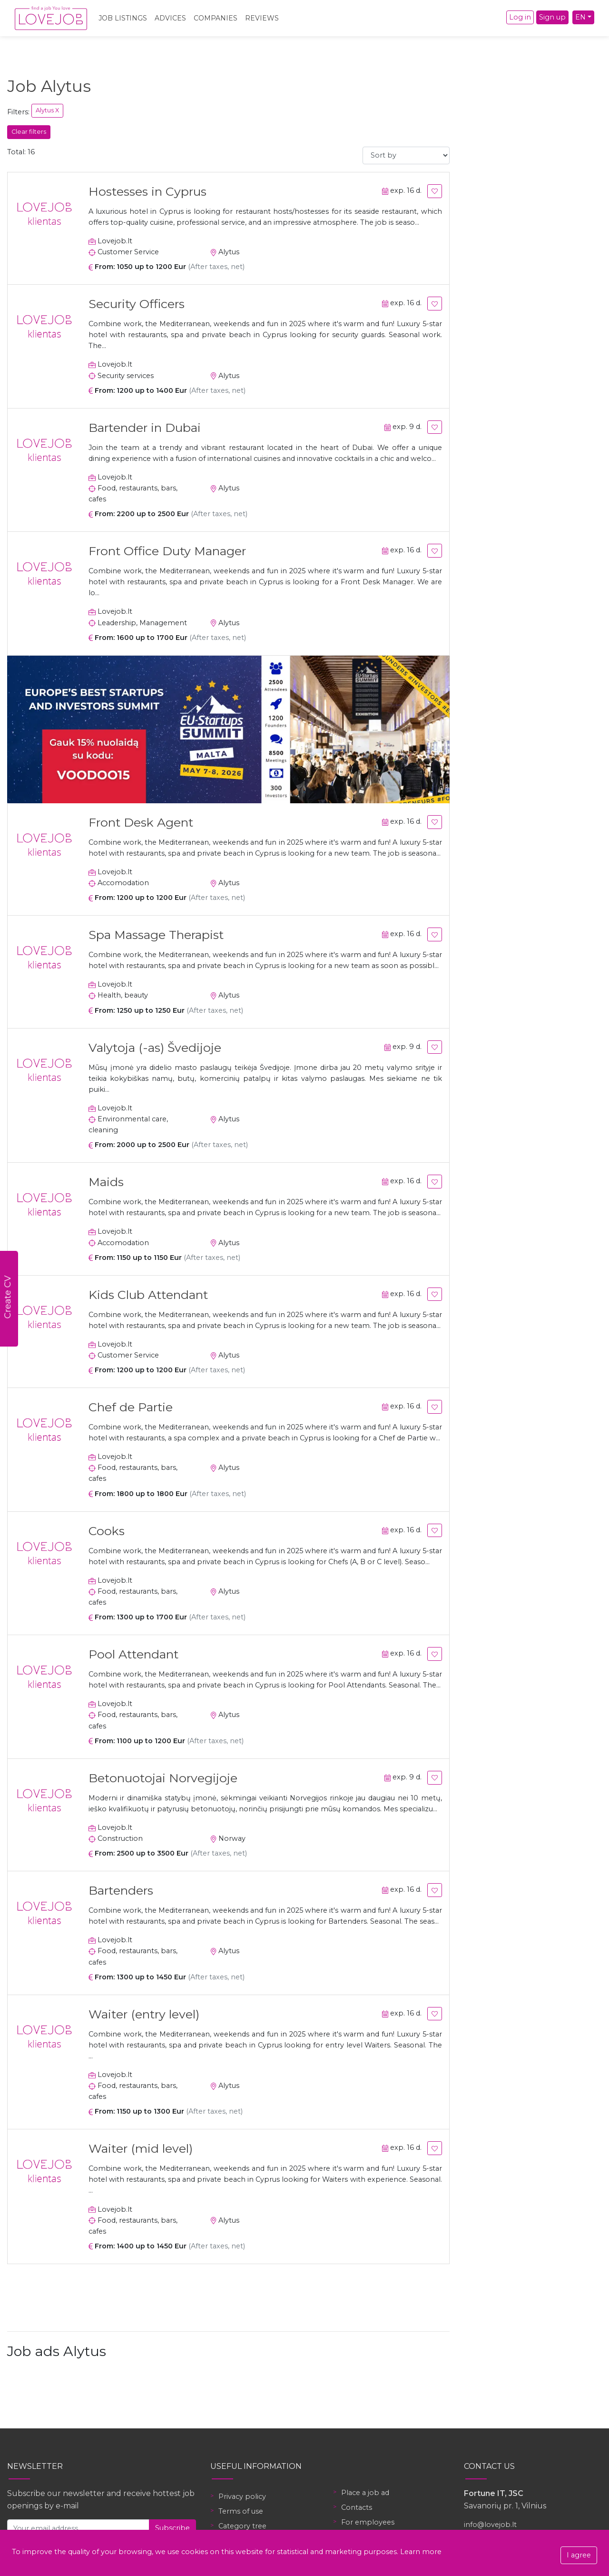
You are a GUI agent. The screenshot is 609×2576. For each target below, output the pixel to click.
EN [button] (580, 17)
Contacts (356, 2507)
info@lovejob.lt (490, 2524)
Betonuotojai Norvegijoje (162, 1778)
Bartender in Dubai (144, 427)
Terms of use (240, 2511)
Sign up (552, 17)
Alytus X (47, 110)
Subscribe (172, 2528)
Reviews (262, 18)
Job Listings (122, 18)
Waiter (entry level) (143, 2014)
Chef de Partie (130, 1407)
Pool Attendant (133, 1654)
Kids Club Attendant (148, 1295)
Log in (520, 17)
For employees (367, 2522)
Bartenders (120, 1890)
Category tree (242, 2526)
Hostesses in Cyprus (147, 191)
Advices (170, 18)
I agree (579, 2555)
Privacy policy (242, 2496)
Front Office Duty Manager (167, 551)
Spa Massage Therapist (156, 935)
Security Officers (136, 304)
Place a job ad (365, 2492)
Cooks (106, 1531)
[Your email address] (78, 2528)
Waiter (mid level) (140, 2148)
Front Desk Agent (140, 822)
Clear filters (28, 131)
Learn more (421, 2551)
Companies (215, 18)
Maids (106, 1182)
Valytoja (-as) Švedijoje (154, 1047)
